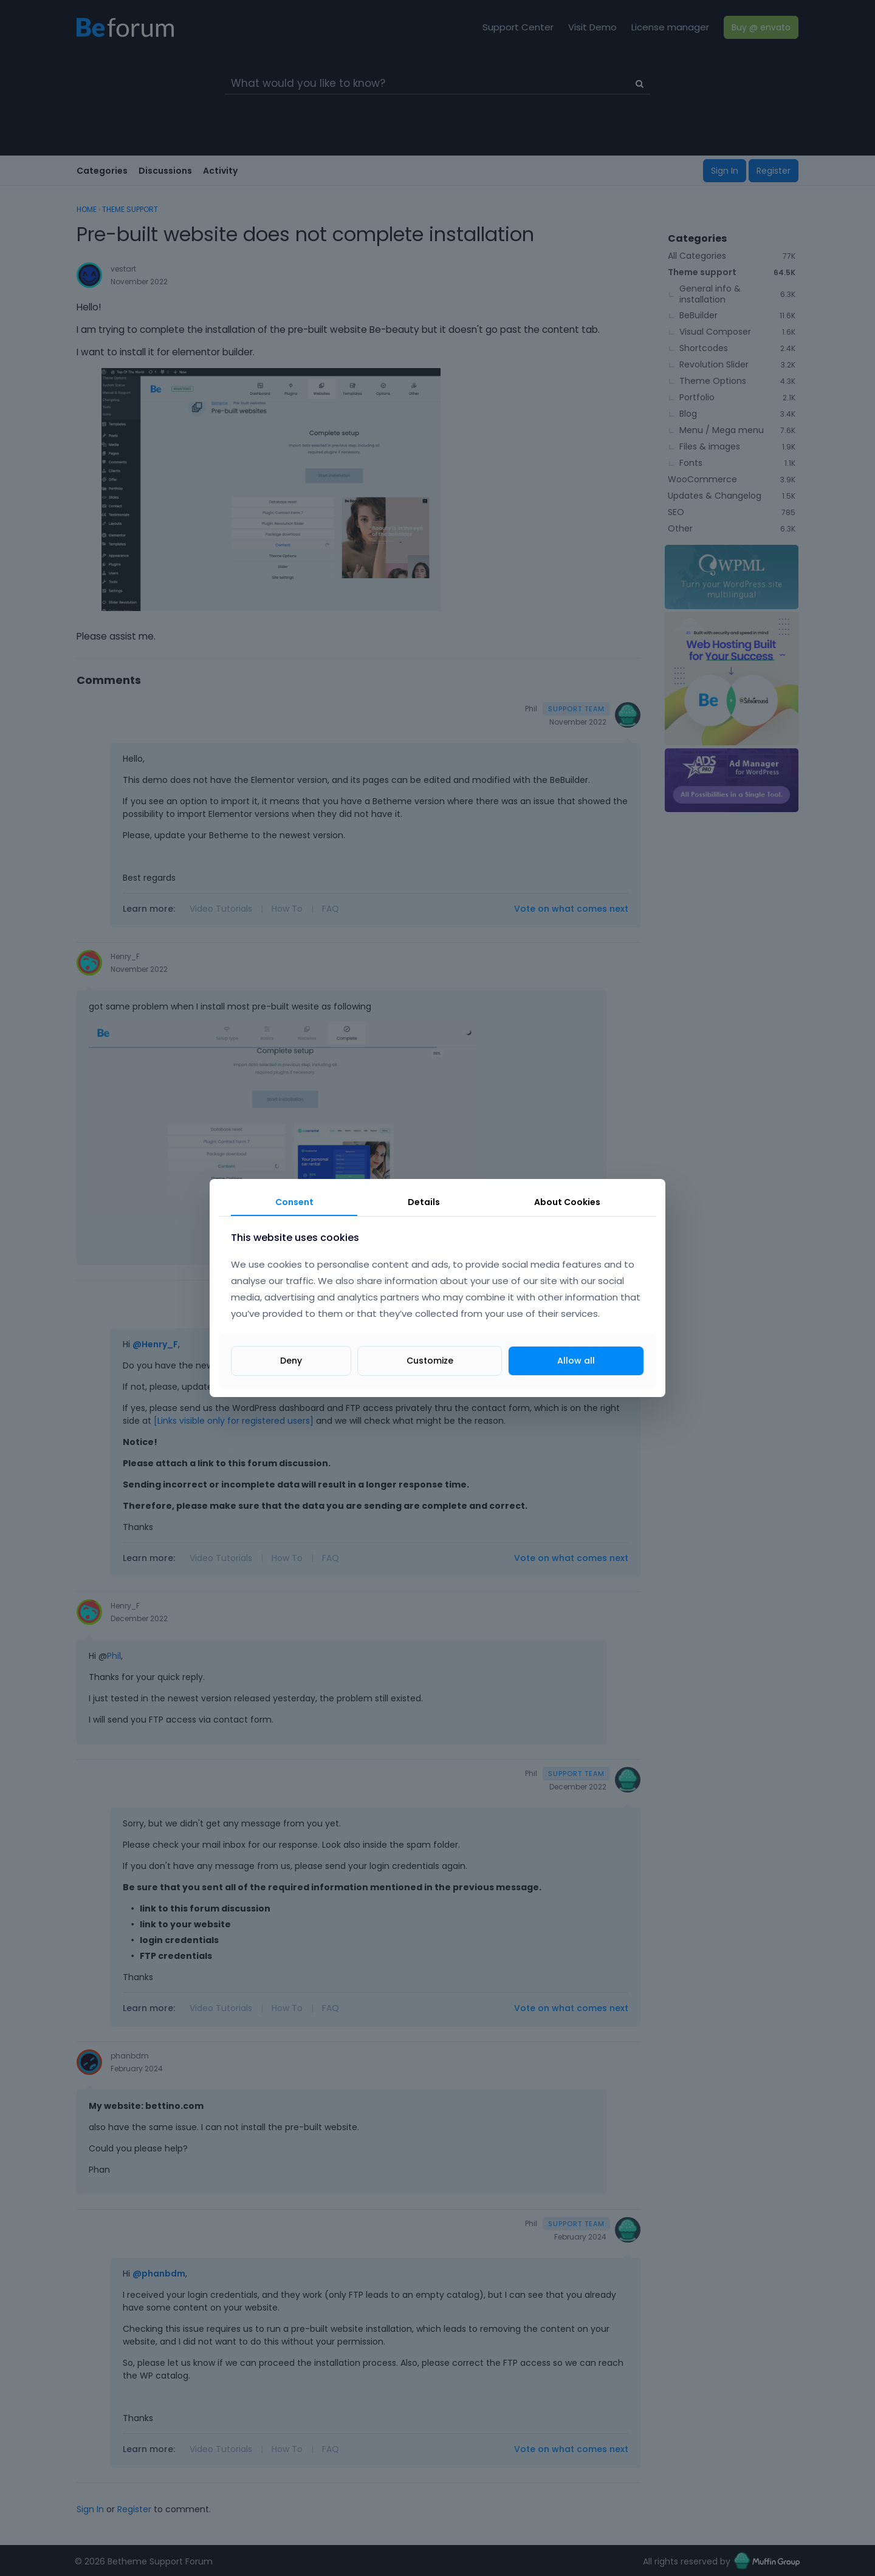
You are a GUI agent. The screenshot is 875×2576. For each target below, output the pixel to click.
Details (424, 1202)
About (567, 1202)
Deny (291, 1361)
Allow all (576, 1361)
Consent (294, 1202)
